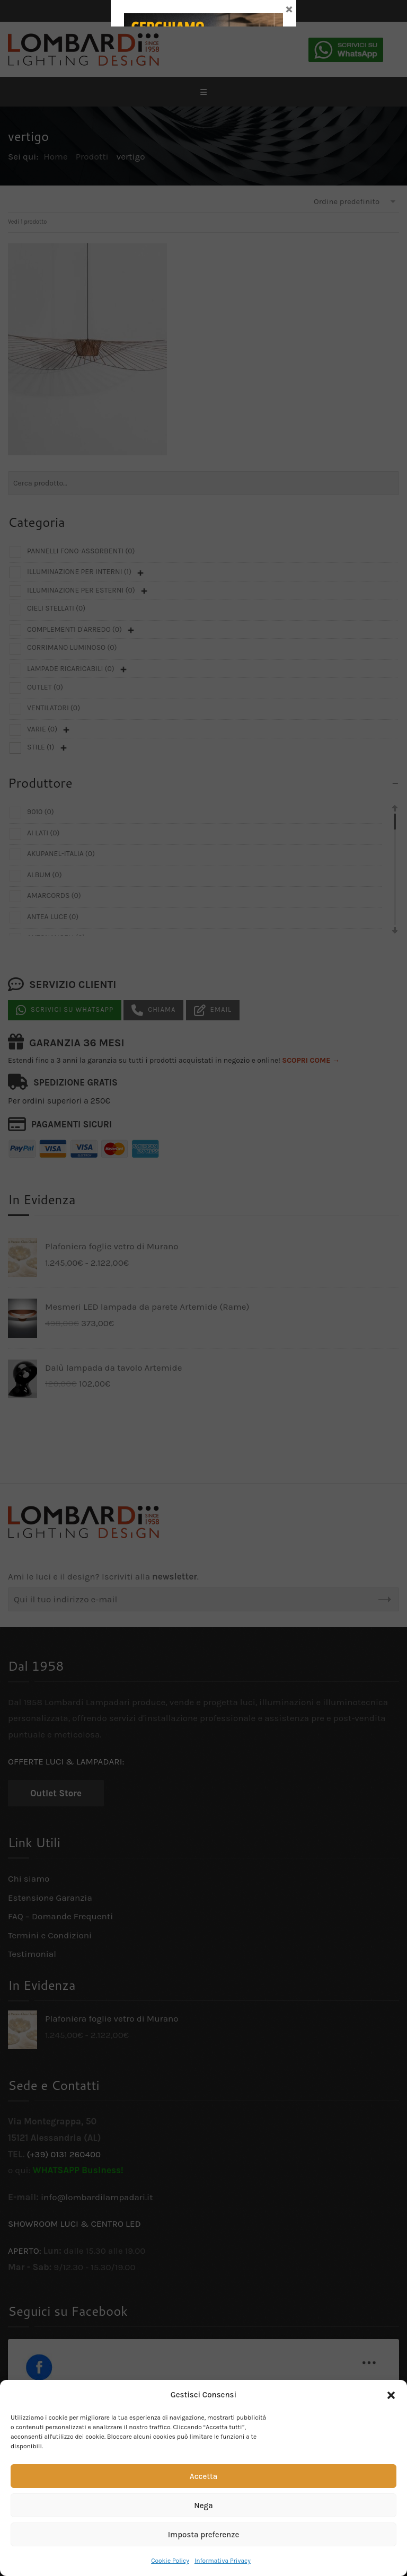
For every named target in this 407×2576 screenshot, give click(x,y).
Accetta (203, 2476)
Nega (203, 2505)
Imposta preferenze (204, 2534)
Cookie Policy (170, 2560)
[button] (391, 2395)
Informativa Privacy (222, 2560)
